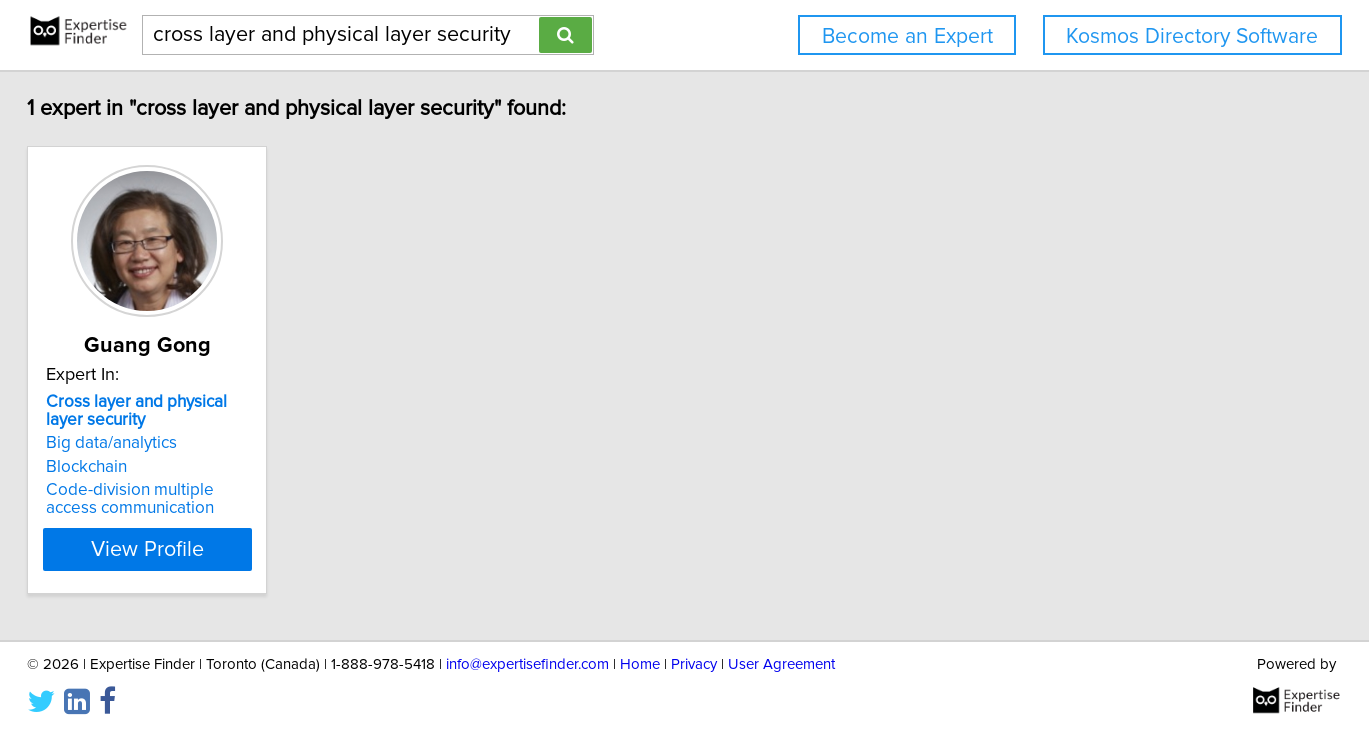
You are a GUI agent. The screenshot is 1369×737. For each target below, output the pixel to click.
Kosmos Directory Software (1192, 36)
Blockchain (144, 467)
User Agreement (781, 664)
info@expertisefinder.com (527, 664)
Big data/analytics (169, 443)
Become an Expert (907, 36)
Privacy (694, 664)
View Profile (229, 549)
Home (640, 664)
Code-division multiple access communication (215, 499)
